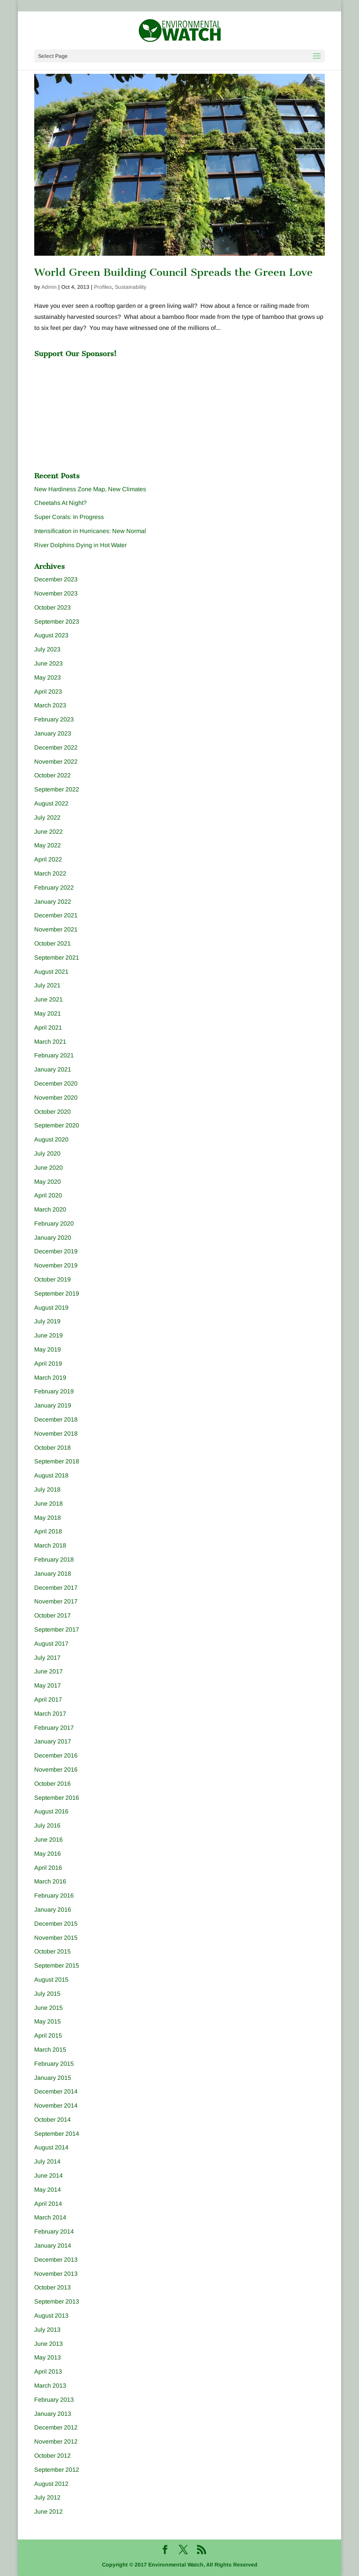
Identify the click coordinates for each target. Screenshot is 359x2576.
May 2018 (47, 1517)
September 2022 (56, 789)
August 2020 (51, 1139)
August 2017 (51, 1643)
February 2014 (54, 2231)
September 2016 (56, 1797)
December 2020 (56, 1083)
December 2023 (56, 579)
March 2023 (50, 705)
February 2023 (54, 719)
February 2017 (54, 1727)
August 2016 (51, 1811)
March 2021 (50, 1041)
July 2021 (47, 985)
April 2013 (48, 2371)
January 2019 (52, 1405)
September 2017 (56, 1629)
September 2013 (56, 2301)
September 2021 (56, 957)
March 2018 (50, 1545)
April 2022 (48, 859)
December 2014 (56, 2091)
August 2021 (51, 971)
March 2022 (50, 873)
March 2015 (50, 2049)
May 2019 (47, 1349)
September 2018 (56, 1461)
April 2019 (48, 1363)
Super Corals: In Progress (69, 517)
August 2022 (51, 803)
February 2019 (54, 1391)
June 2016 (48, 1839)
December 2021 (56, 915)
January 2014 (52, 2245)
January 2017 (52, 1741)
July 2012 (47, 2497)
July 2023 (47, 649)
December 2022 (56, 747)
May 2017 (47, 1685)
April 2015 (48, 2035)
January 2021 (52, 1069)
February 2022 (54, 887)
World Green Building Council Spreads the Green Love (173, 272)
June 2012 (48, 2511)
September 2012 (56, 2469)
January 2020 (52, 1237)
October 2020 (52, 1111)
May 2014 (47, 2189)
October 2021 (52, 943)
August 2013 (51, 2315)
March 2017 (50, 1713)
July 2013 (47, 2329)
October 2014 (52, 2119)
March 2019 (50, 1377)
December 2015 (56, 1923)
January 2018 (52, 1573)
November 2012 (56, 2441)
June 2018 (48, 1503)
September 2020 (56, 1125)
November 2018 (56, 1433)
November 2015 (56, 1937)
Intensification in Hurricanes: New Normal (90, 531)
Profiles (103, 287)
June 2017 (48, 1671)
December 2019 (56, 1251)
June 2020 (48, 1167)
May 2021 (47, 1013)
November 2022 (56, 761)
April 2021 (48, 1027)
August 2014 (51, 2147)
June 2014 (48, 2175)
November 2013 (56, 2273)
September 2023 (56, 621)
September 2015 (56, 1965)
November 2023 (56, 593)
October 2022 (52, 775)
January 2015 (52, 2077)
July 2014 (47, 2161)
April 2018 (48, 1531)
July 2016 (47, 1825)
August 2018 (51, 1475)
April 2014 (48, 2203)
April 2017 (48, 1699)
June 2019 (48, 1335)
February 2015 (54, 2063)
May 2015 (47, 2021)
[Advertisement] (91, 409)
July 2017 (47, 1657)
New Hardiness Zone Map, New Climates (90, 489)
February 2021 (54, 1055)
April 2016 (48, 1867)
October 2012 (52, 2455)
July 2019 (47, 1321)
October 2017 (52, 1615)
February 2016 (54, 1895)
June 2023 (48, 663)
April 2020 (48, 1195)
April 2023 (48, 691)
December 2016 (56, 1755)
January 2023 (52, 733)
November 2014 (56, 2105)
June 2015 (48, 2007)
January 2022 (52, 901)
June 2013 (48, 2343)
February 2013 (54, 2399)
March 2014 (50, 2217)
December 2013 (56, 2259)
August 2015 (51, 1979)
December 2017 (56, 1587)
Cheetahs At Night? (60, 503)
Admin (49, 287)
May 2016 (47, 1853)
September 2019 (56, 1293)
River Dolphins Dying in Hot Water (80, 545)
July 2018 (47, 1489)
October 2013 (52, 2287)
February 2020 (54, 1223)
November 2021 (56, 929)
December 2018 (56, 1419)
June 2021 (48, 999)
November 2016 (56, 1769)
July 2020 (47, 1153)
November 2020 (56, 1097)
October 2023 (52, 607)
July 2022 (47, 817)
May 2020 (47, 1181)
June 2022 (48, 831)
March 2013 (50, 2385)
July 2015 (47, 1993)
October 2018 (52, 1447)
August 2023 (51, 635)
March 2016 (50, 1881)
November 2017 (56, 1601)
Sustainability (130, 287)
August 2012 (51, 2483)
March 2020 (50, 1209)
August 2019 (51, 1307)
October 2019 (52, 1279)
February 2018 (54, 1559)
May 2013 (47, 2357)
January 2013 (52, 2413)
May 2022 (47, 845)
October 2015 (52, 1951)
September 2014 (56, 2133)
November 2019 (56, 1265)
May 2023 (47, 677)
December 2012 (56, 2427)
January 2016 (52, 1909)
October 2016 (52, 1783)
